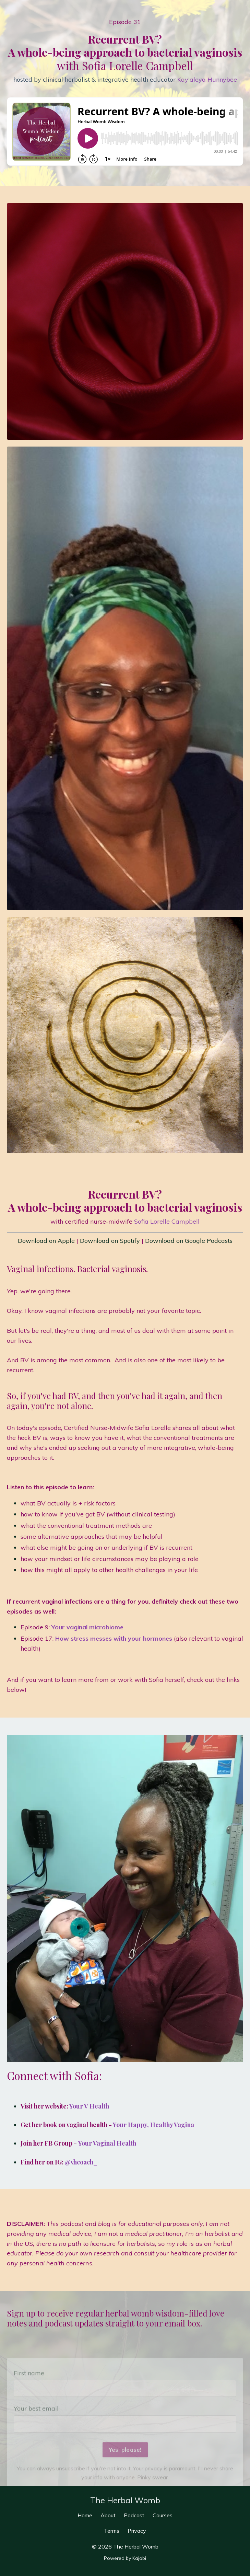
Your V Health (89, 2106)
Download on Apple (46, 1241)
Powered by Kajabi (125, 2558)
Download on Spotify (110, 1241)
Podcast (135, 2515)
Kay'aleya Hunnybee (207, 79)
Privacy (137, 2530)
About (108, 2515)
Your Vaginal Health (107, 2143)
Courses (162, 2515)
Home (86, 2515)
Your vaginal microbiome (87, 1627)
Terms (111, 2530)
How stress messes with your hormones (113, 1638)
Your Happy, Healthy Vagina (153, 2125)
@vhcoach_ (81, 2162)
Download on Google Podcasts (189, 1241)
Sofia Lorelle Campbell (167, 1221)
